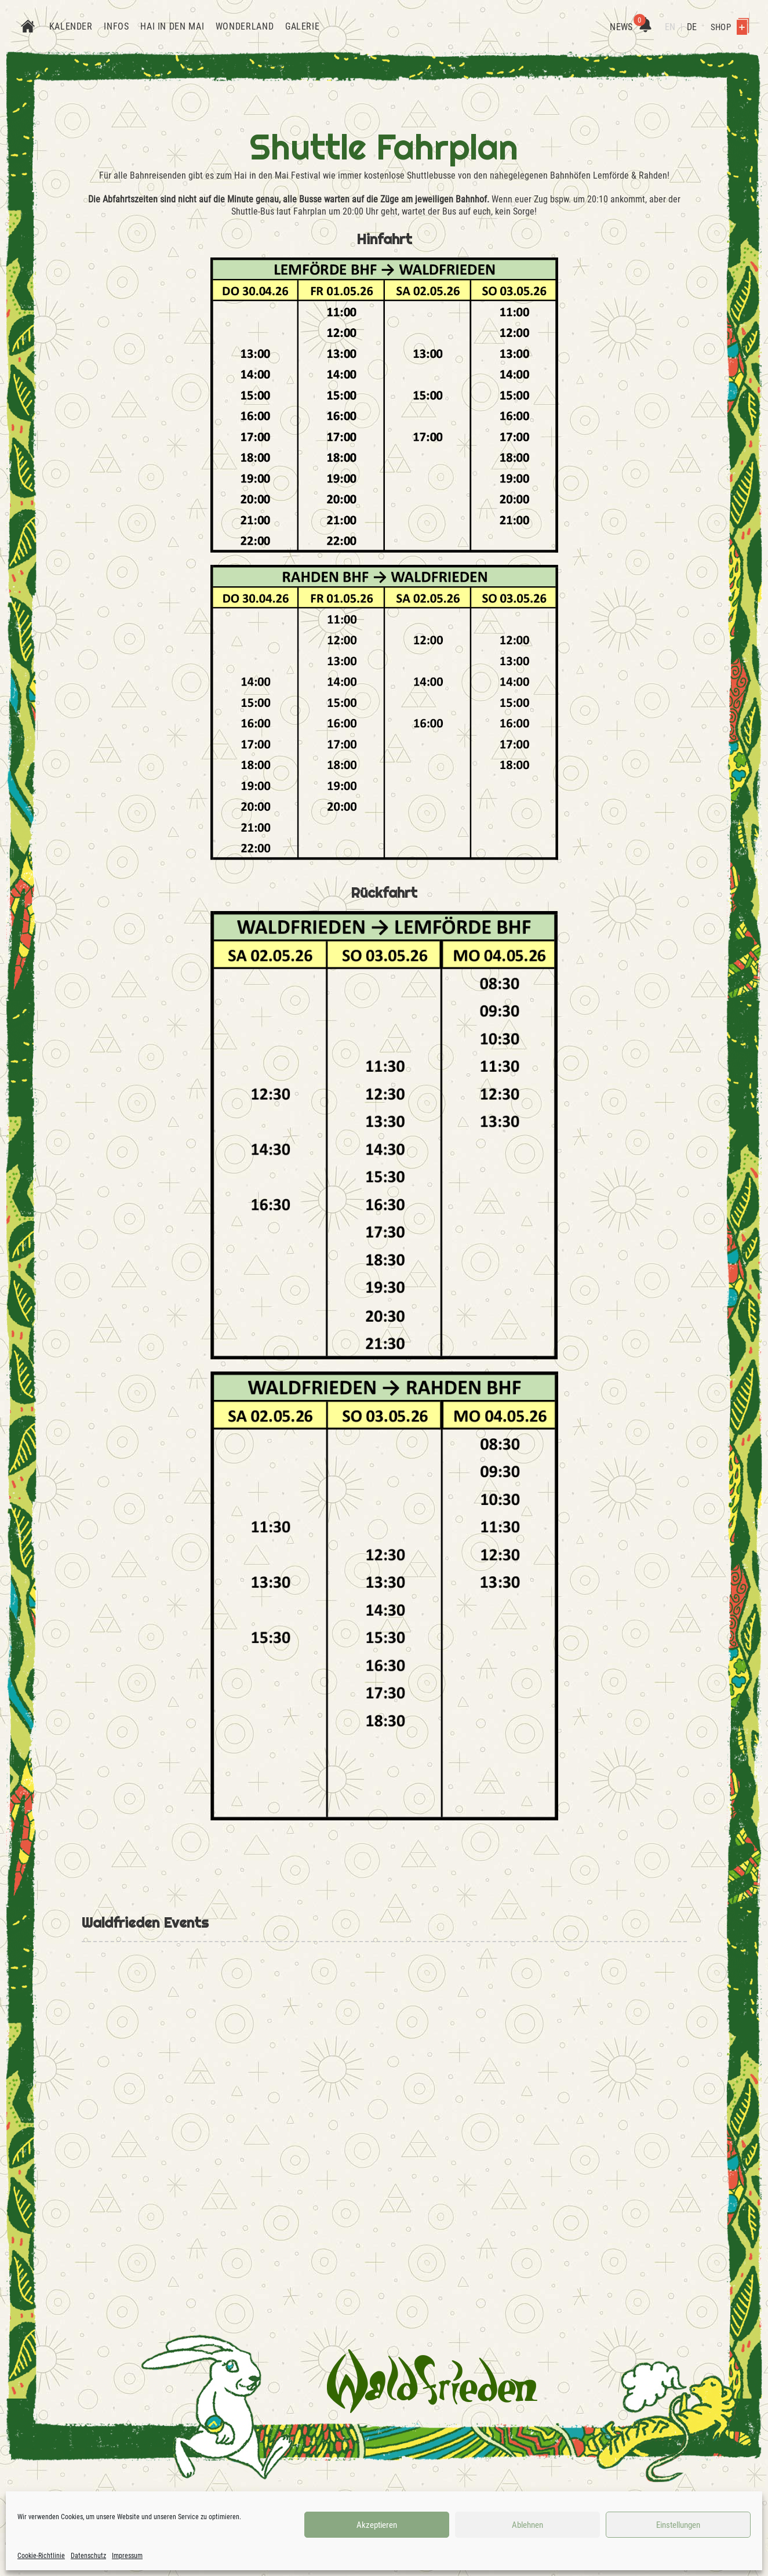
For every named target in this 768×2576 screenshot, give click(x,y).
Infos (116, 26)
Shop (730, 27)
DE (692, 26)
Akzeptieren (376, 2525)
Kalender (71, 26)
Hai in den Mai (172, 26)
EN (670, 26)
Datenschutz (88, 2556)
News (630, 26)
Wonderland (245, 26)
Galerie (302, 26)
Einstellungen (678, 2525)
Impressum (127, 2556)
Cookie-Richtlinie (41, 2556)
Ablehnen (527, 2525)
